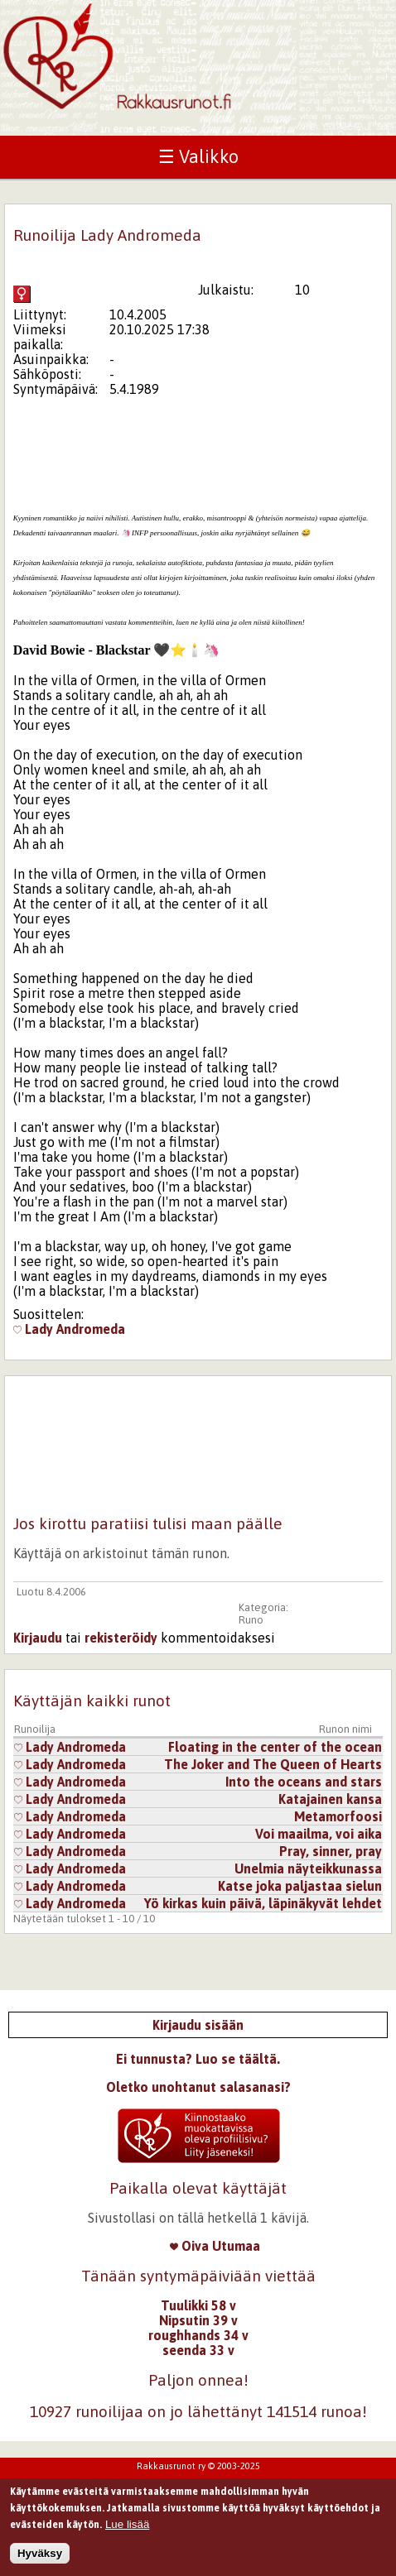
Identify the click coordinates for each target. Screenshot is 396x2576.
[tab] (116, 649)
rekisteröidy (121, 1637)
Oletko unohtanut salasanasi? (198, 2087)
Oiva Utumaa (215, 2245)
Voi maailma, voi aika (318, 1833)
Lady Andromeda (69, 1329)
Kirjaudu (37, 1637)
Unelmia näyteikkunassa (308, 1868)
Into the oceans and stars (303, 1781)
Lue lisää (127, 2528)
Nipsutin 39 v (198, 2320)
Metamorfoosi (338, 1816)
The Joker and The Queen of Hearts (273, 1764)
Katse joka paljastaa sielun (300, 1885)
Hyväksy (39, 2558)
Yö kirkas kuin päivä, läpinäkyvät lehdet (263, 1903)
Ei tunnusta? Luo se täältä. (198, 2058)
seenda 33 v (198, 2350)
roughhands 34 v (198, 2335)
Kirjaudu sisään (198, 2024)
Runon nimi (345, 1729)
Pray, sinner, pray (330, 1851)
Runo (251, 1620)
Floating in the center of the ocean (275, 1746)
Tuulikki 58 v (198, 2305)
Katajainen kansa (330, 1799)
